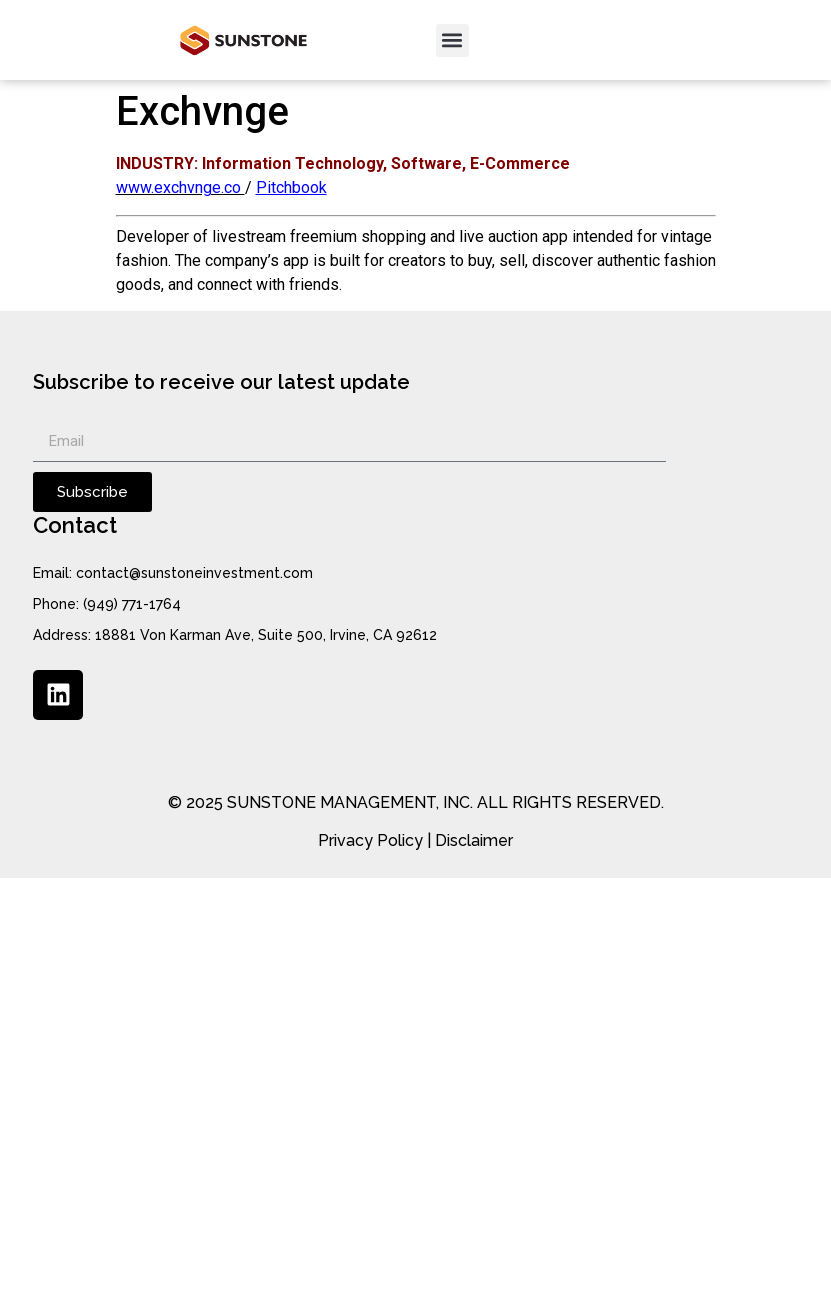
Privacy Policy (370, 840)
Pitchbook (291, 187)
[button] (452, 40)
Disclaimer (474, 840)
